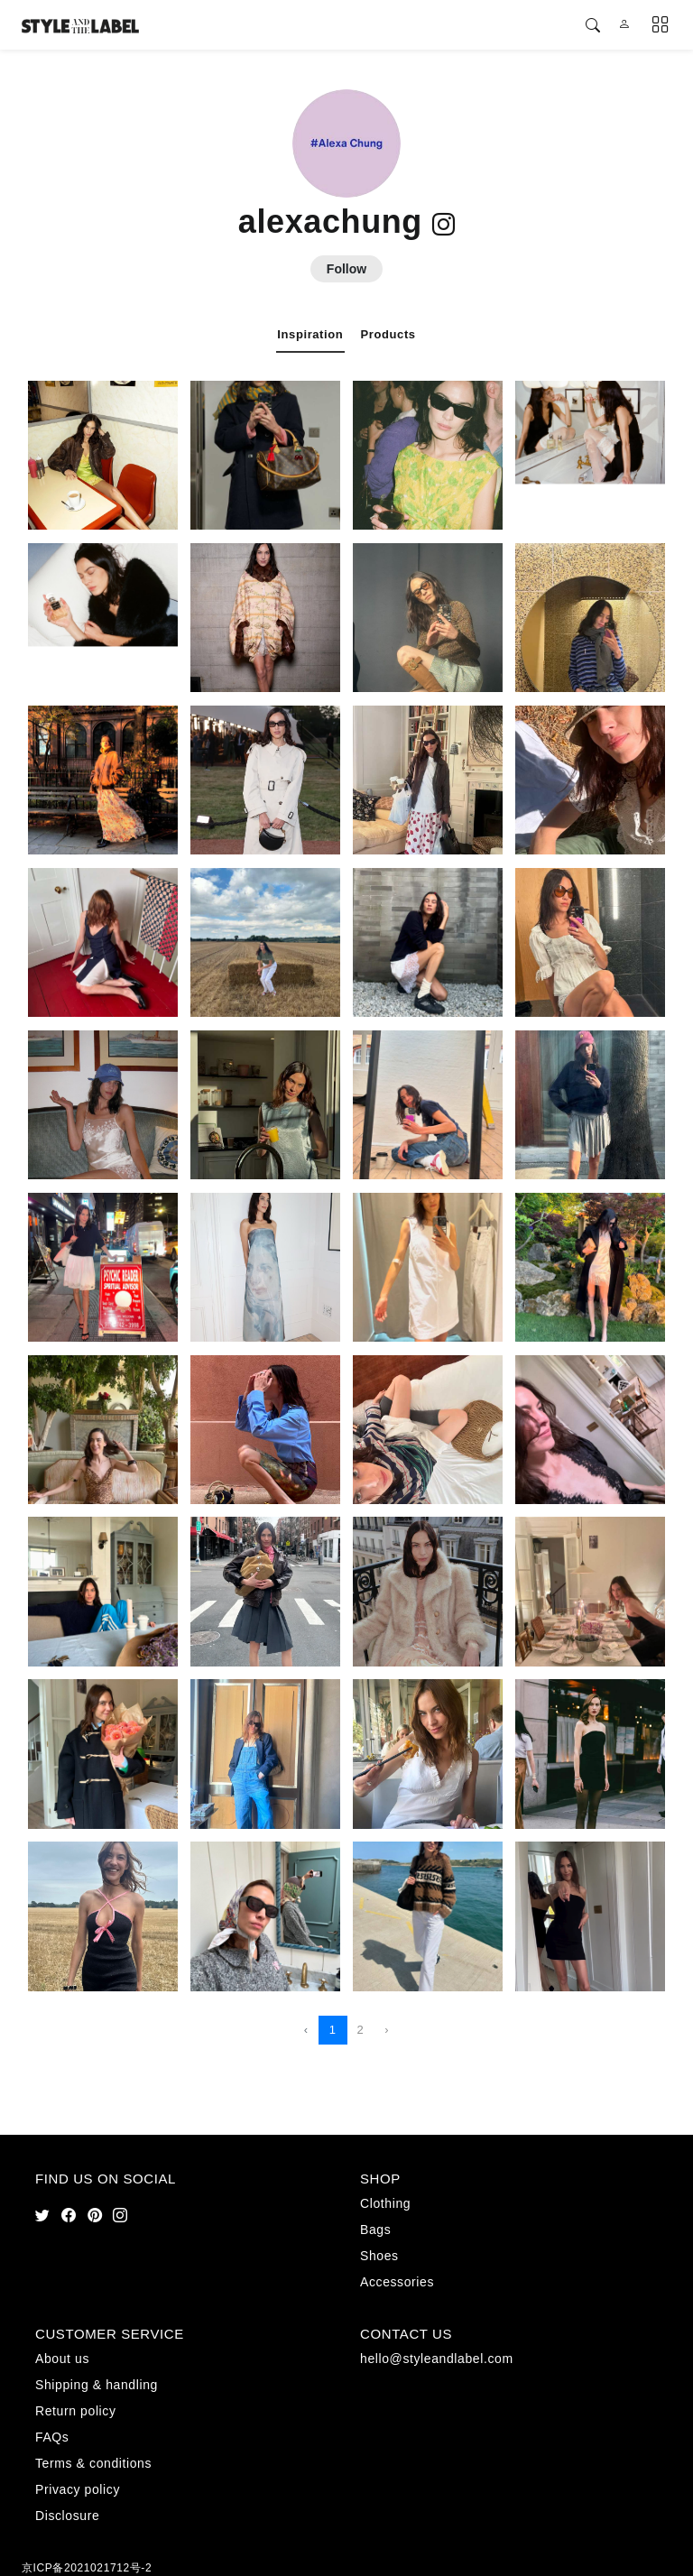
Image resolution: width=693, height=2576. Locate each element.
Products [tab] (388, 334)
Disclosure (67, 2515)
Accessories (397, 2282)
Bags (375, 2229)
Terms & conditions (93, 2463)
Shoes (379, 2255)
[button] (593, 25)
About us (62, 2358)
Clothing (385, 2203)
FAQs (52, 2437)
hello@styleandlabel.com (436, 2358)
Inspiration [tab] (310, 334)
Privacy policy (77, 2489)
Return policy (75, 2411)
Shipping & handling (96, 2384)
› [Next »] (386, 2029)
